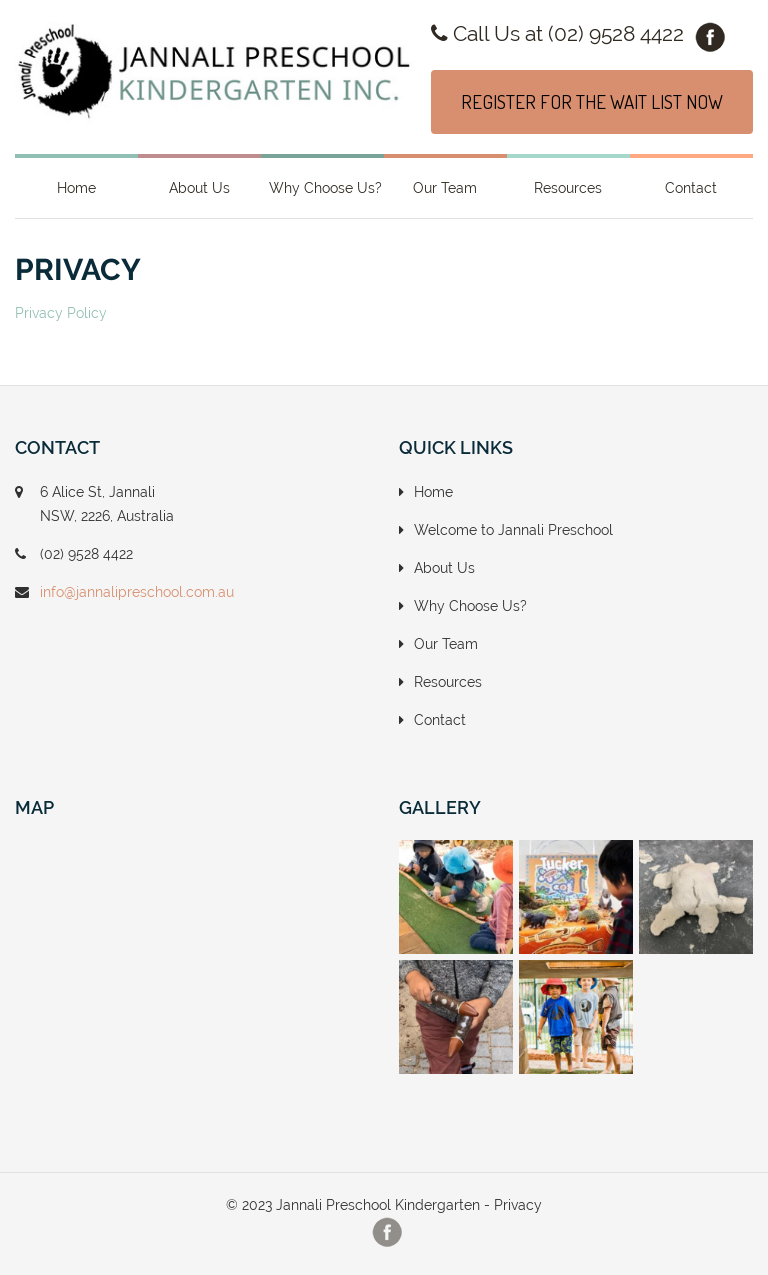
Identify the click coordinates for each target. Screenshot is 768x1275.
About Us (199, 188)
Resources (568, 188)
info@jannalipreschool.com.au (137, 592)
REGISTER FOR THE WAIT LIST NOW (592, 101)
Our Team (445, 188)
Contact (691, 188)
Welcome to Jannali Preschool (513, 530)
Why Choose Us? (325, 188)
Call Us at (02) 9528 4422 (557, 33)
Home (76, 188)
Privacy (518, 1205)
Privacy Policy (61, 313)
